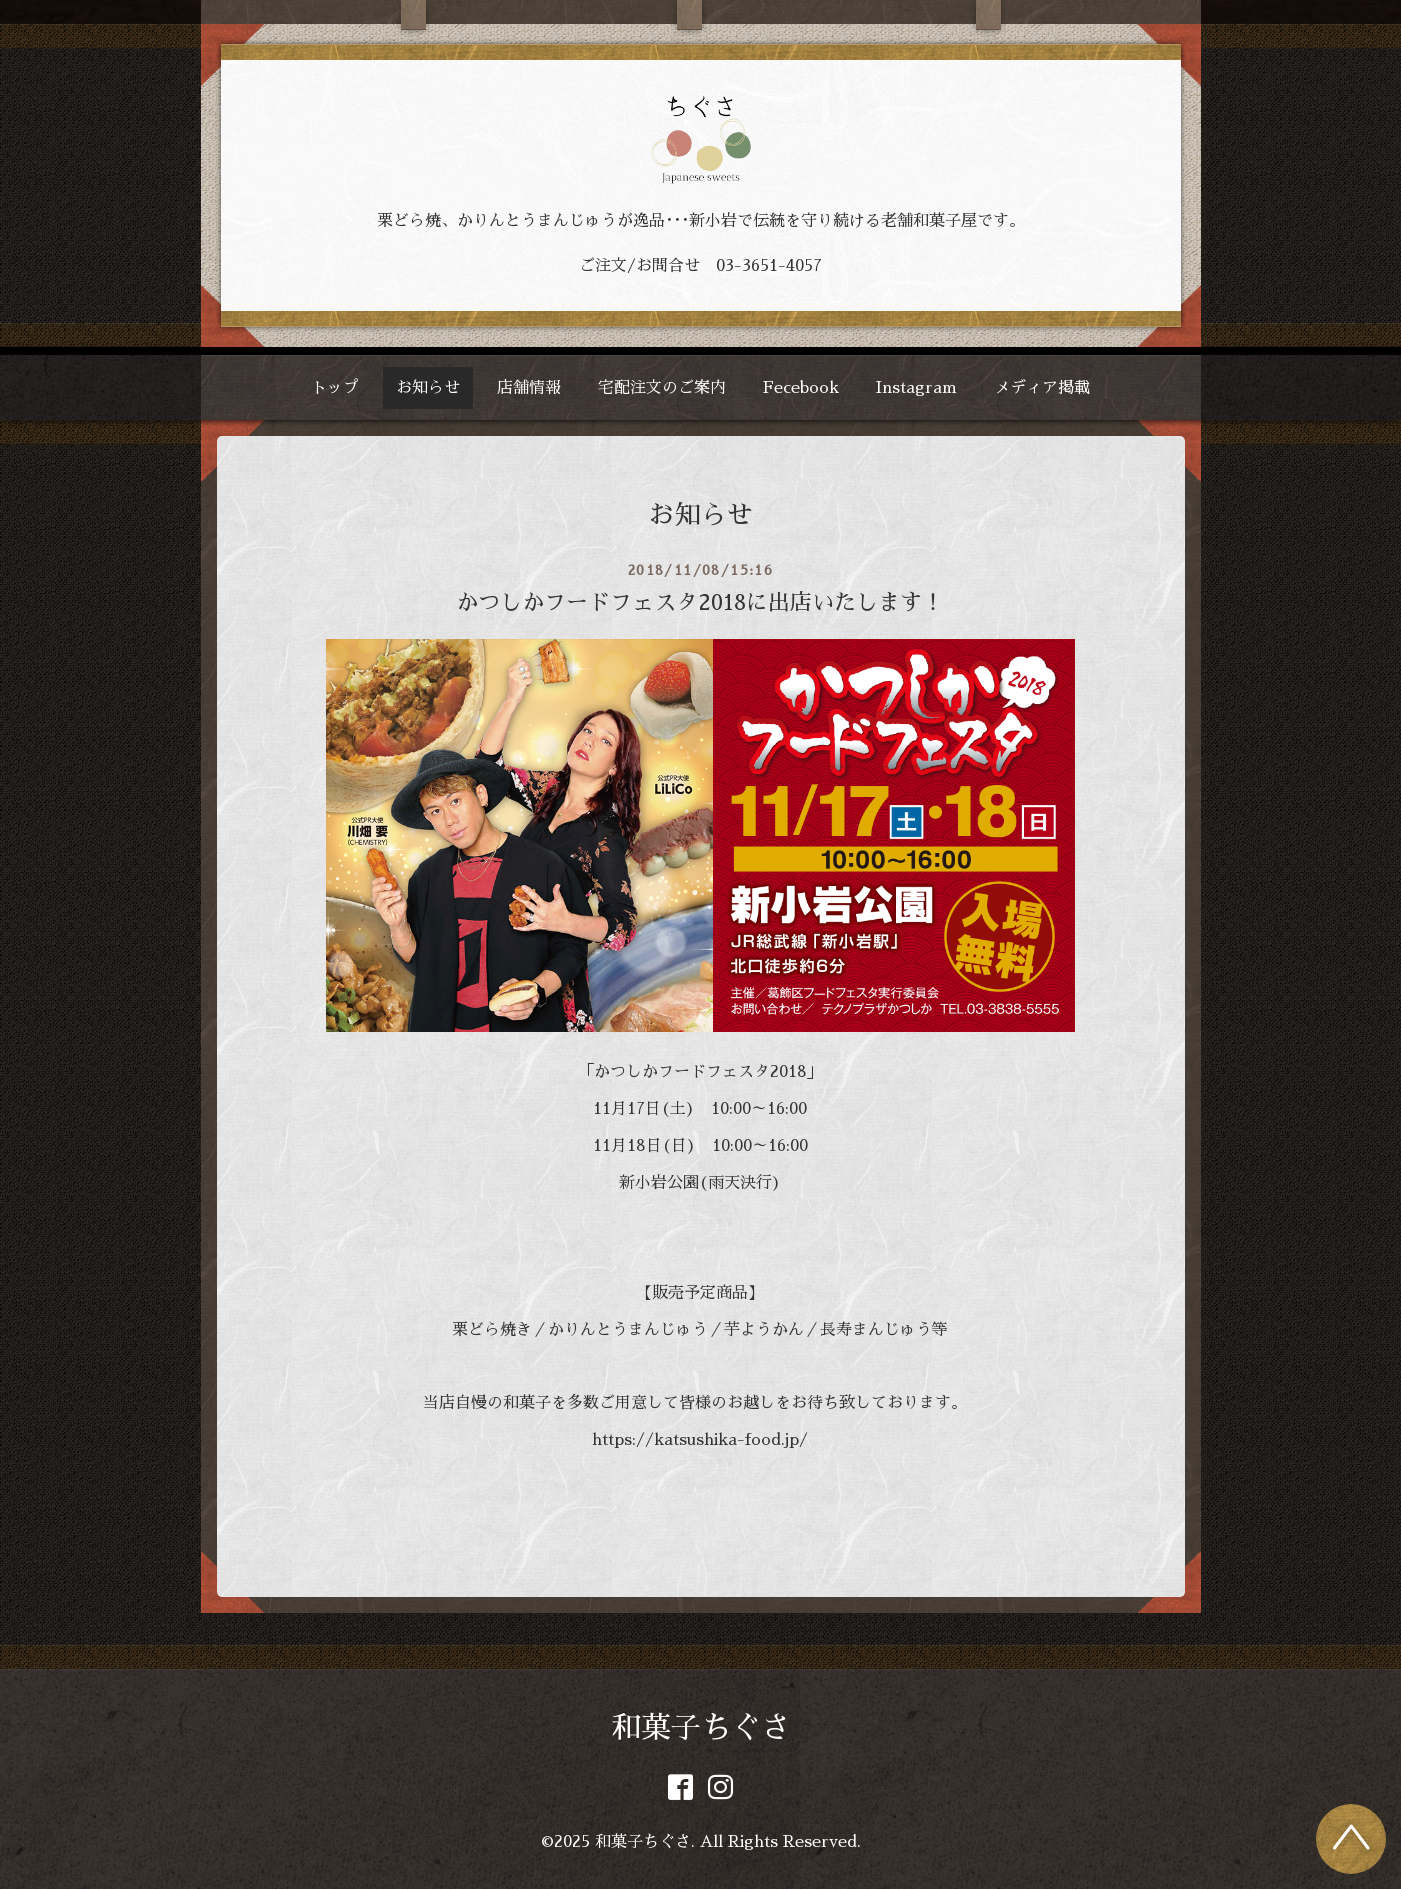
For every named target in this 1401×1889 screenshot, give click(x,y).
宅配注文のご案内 (662, 388)
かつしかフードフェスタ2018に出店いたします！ (700, 603)
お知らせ (428, 388)
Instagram (916, 388)
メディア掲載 (1042, 388)
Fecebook (801, 388)
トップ (335, 388)
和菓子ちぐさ (701, 1728)
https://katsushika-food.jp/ (700, 1440)
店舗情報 (529, 388)
